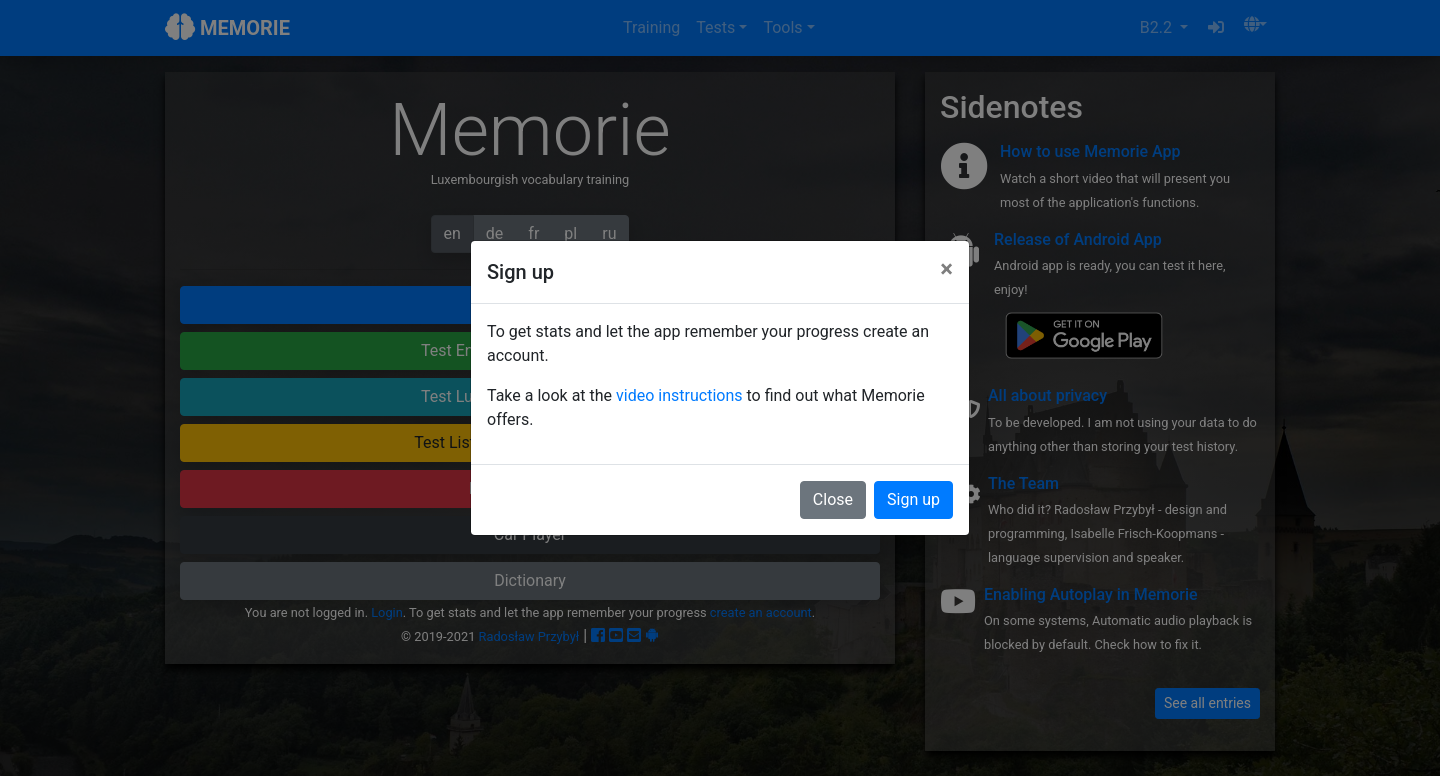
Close (833, 499)
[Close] (946, 269)
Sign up (913, 499)
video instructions (679, 395)
